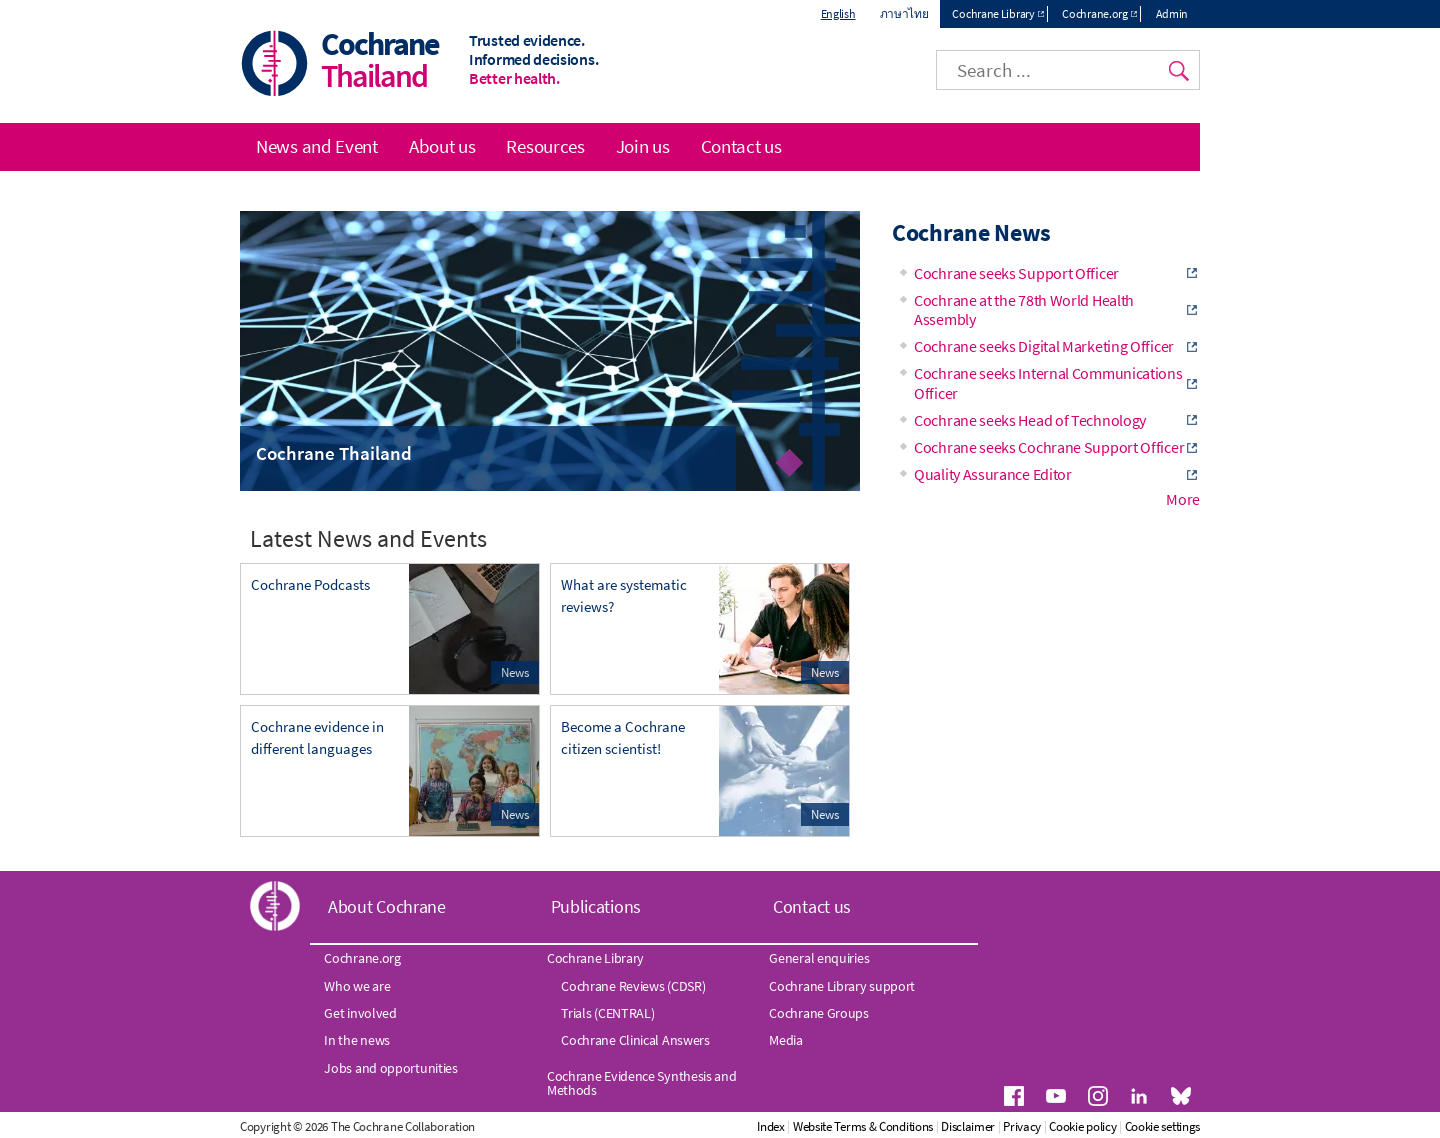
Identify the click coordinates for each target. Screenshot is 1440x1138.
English (838, 13)
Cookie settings (1163, 1126)
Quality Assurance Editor (993, 474)
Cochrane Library (993, 13)
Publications (596, 906)
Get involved (360, 1013)
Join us (643, 146)
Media (786, 1040)
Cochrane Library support (842, 986)
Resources (545, 146)
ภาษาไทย (904, 13)
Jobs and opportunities (390, 1068)
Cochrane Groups (819, 1013)
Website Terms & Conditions (863, 1126)
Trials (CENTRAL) (607, 1013)
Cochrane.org (1094, 13)
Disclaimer (968, 1126)
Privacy (1022, 1126)
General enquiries (819, 958)
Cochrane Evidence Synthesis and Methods (642, 1083)
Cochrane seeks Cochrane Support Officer (1049, 447)
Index (771, 1126)
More (1183, 499)
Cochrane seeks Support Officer (1016, 273)
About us (442, 146)
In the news (357, 1040)
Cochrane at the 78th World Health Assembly (1024, 309)
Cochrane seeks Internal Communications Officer (1048, 382)
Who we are (357, 986)
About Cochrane (387, 906)
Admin (1172, 13)
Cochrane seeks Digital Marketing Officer (1044, 346)
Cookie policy (1082, 1126)
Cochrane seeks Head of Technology (1030, 420)
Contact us (741, 146)
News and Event (317, 146)
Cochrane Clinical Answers (635, 1040)
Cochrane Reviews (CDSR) (633, 986)
